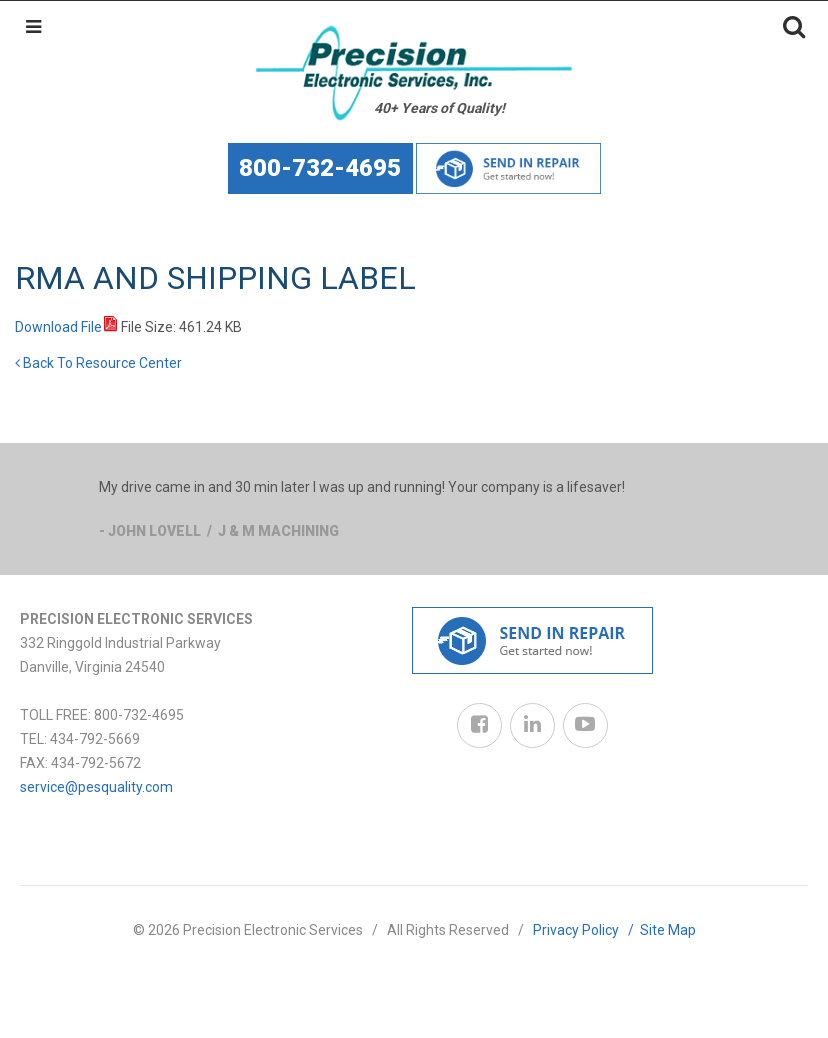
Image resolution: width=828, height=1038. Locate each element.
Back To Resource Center (98, 363)
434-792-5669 (95, 739)
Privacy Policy (586, 930)
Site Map (668, 930)
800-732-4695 (320, 168)
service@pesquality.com (96, 787)
